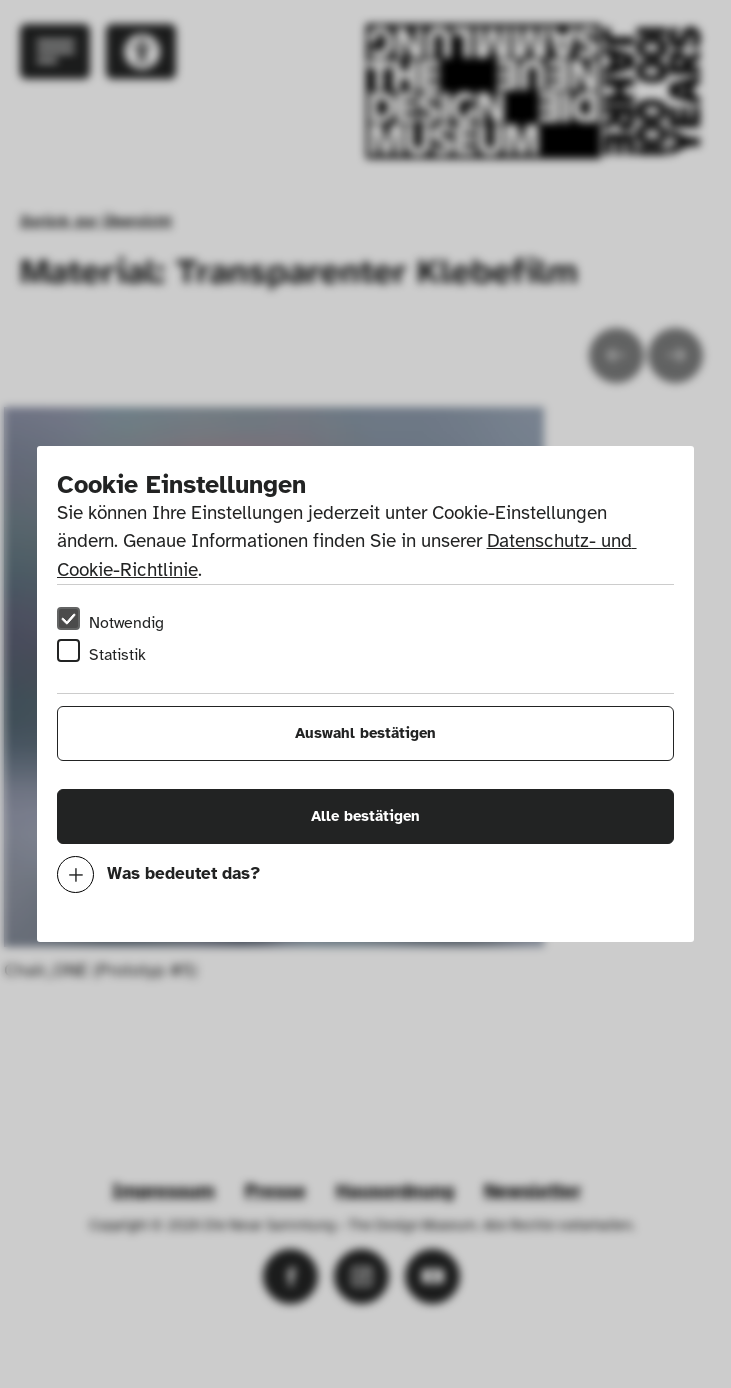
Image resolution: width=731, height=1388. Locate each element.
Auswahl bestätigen (365, 733)
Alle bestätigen (365, 816)
